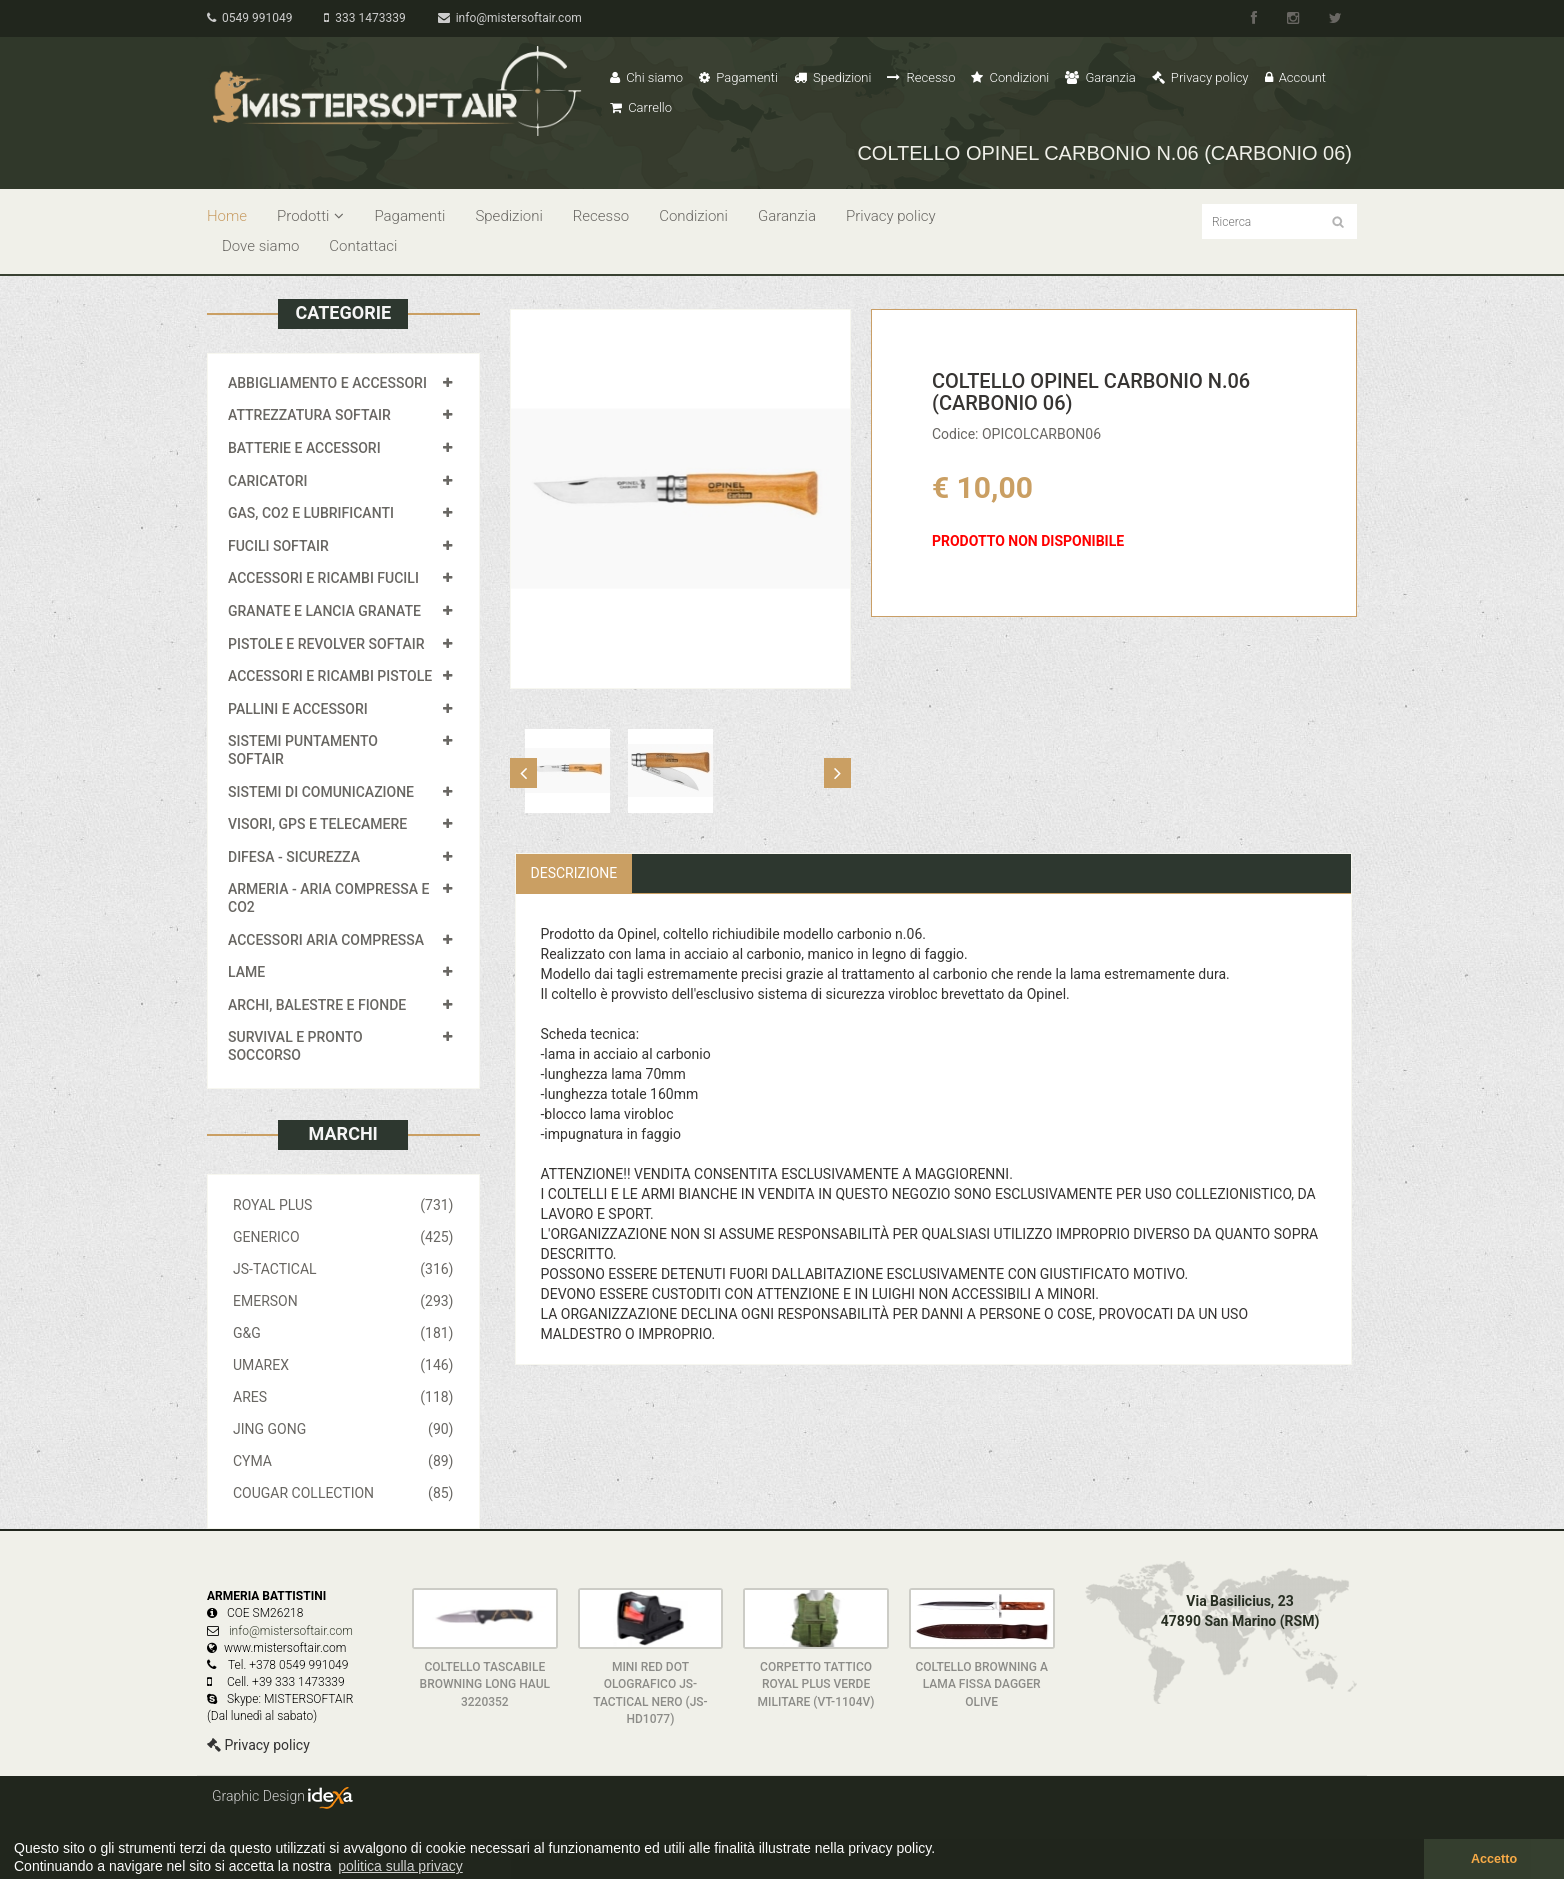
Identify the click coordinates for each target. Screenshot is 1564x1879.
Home (227, 216)
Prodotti (310, 216)
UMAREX (343, 1365)
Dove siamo (260, 246)
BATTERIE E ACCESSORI (304, 448)
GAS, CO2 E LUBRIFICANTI (311, 513)
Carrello (641, 107)
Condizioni (1010, 77)
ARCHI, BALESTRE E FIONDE (317, 1005)
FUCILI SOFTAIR (278, 546)
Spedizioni (833, 77)
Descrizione (574, 873)
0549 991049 (249, 18)
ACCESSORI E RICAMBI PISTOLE (330, 676)
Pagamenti (738, 77)
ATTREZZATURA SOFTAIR (309, 415)
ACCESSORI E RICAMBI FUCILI (323, 578)
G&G (343, 1333)
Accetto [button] (1494, 1859)
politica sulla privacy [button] (400, 1866)
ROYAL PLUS (343, 1205)
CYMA (343, 1461)
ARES (343, 1397)
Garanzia (1100, 77)
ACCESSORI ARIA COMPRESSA (326, 940)
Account (1295, 77)
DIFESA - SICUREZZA (294, 857)
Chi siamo (646, 77)
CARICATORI (268, 481)
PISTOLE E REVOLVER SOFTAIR (326, 644)
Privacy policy (1200, 77)
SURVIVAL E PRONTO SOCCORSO (295, 1046)
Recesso (921, 77)
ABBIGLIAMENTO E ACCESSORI (327, 383)
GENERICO (343, 1237)
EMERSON (343, 1301)
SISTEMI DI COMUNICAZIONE (321, 792)
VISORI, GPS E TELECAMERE (317, 824)
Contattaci (363, 246)
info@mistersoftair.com (510, 18)
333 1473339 (364, 18)
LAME (246, 972)
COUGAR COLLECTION (343, 1493)
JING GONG (343, 1429)
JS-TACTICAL (343, 1269)
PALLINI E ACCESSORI (298, 709)
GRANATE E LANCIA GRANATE (324, 611)
